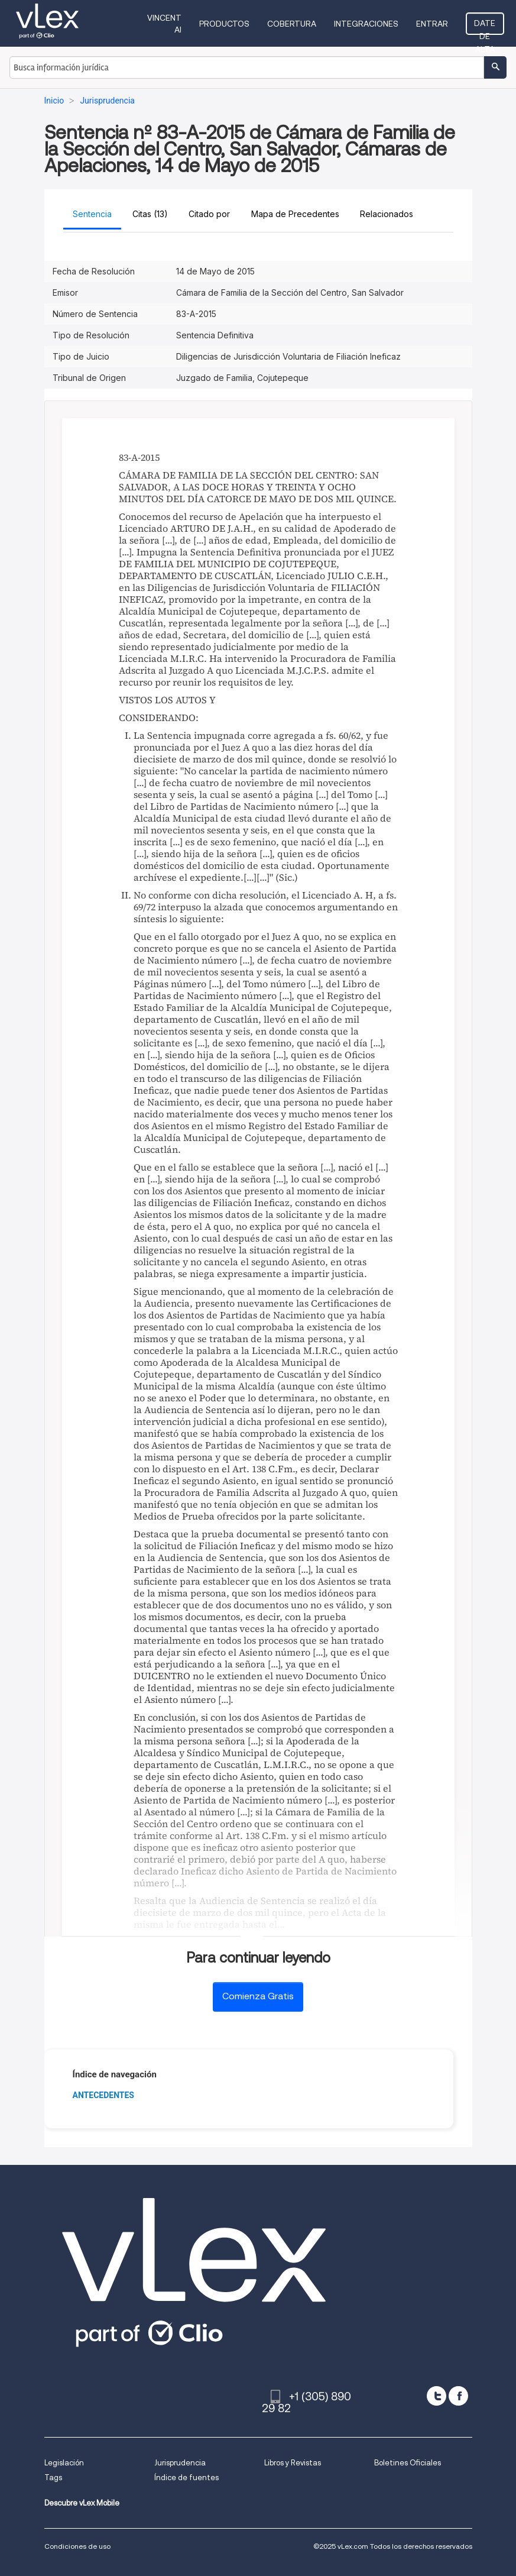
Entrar (432, 23)
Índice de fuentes (186, 2477)
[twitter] (436, 2396)
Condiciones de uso (77, 2546)
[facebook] (458, 2396)
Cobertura (291, 23)
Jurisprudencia (180, 2462)
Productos (224, 23)
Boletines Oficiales (407, 2462)
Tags (53, 2477)
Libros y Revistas (292, 2462)
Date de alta (484, 26)
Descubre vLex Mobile (81, 2503)
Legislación (64, 2462)
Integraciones (366, 23)
